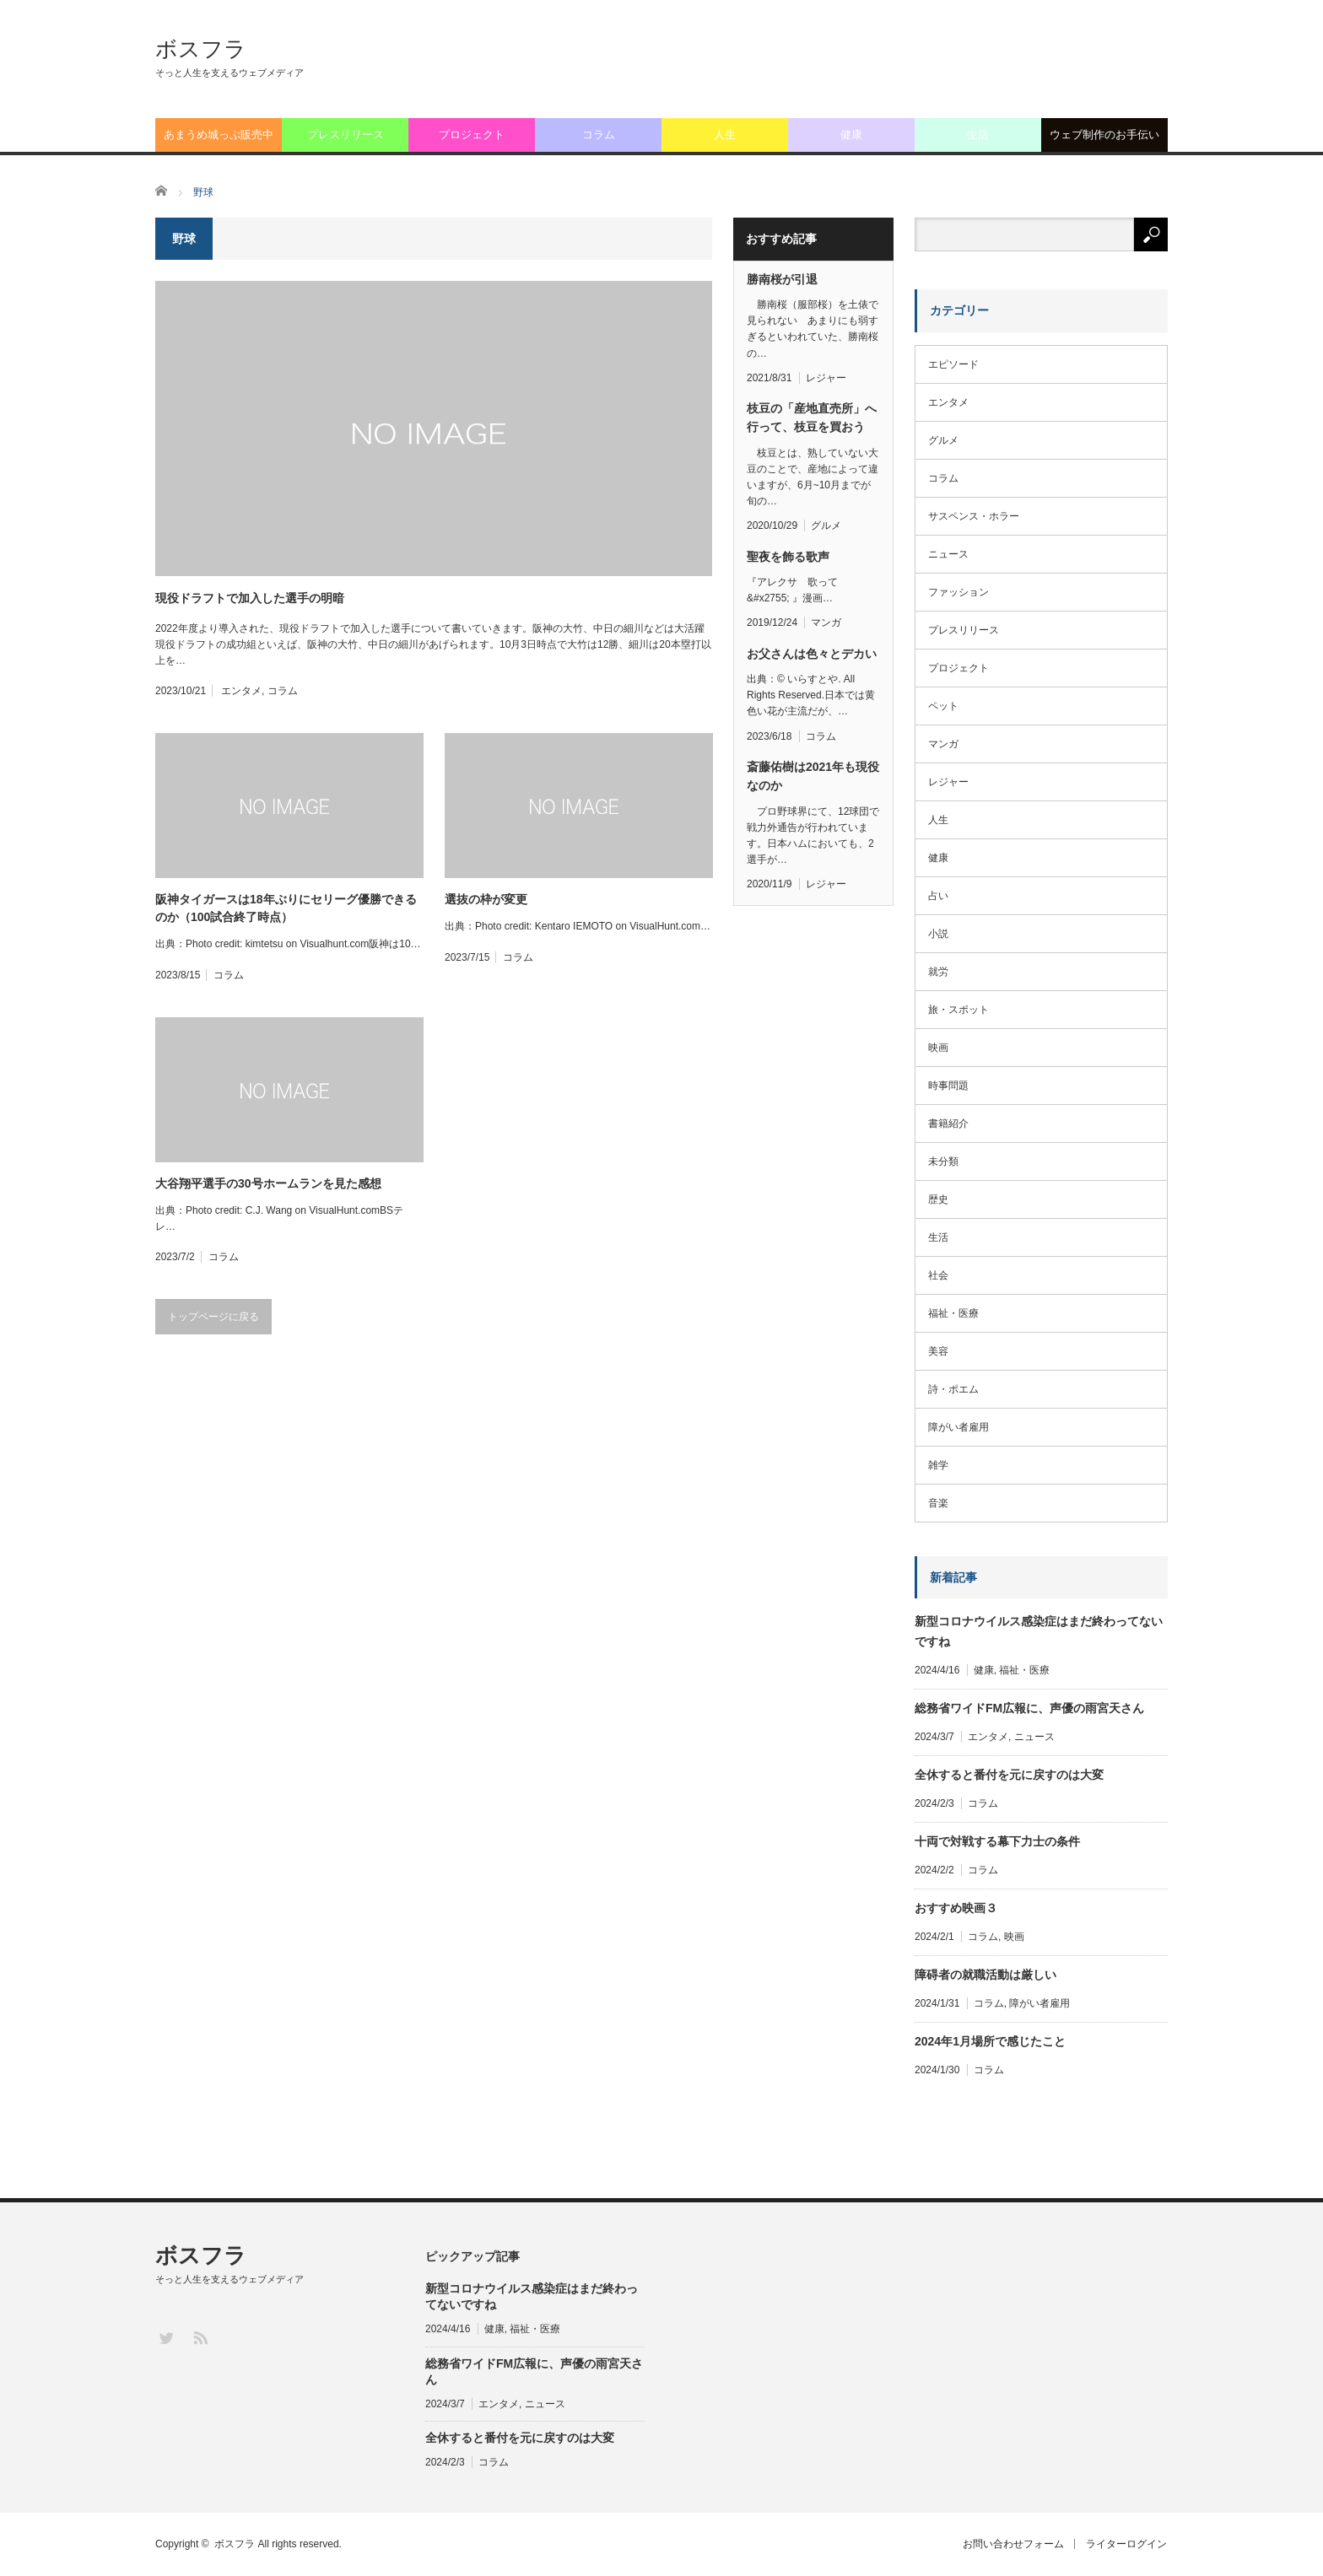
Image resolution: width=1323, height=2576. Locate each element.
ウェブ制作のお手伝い (1104, 134)
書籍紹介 (948, 1123)
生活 (978, 134)
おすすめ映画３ (956, 1908)
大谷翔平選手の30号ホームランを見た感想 (268, 1183)
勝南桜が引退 (782, 279)
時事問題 (948, 1085)
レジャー (826, 378)
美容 (938, 1351)
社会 (938, 1275)
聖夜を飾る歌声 (788, 556)
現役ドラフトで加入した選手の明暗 (249, 598)
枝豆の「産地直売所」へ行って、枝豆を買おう (812, 417)
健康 (851, 134)
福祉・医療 (953, 1313)
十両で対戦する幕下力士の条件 (997, 1841)
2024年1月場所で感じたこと (990, 2041)
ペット (943, 706)
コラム (598, 134)
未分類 (943, 1161)
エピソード (953, 364)
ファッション (958, 592)
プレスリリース (345, 134)
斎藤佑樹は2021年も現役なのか (813, 776)
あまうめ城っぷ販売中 (218, 134)
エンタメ (241, 691)
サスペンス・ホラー (973, 516)
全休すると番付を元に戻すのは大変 (1009, 1774)
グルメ (826, 525)
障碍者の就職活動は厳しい (985, 1974)
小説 (938, 934)
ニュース (948, 554)
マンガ (826, 622)
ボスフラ (200, 49)
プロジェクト (472, 134)
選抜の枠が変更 (486, 899)
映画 (938, 1048)
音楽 (938, 1503)
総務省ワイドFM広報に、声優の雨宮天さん (1029, 1708)
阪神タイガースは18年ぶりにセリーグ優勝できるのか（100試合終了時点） (286, 908)
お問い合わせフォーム (1010, 2544)
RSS (199, 2336)
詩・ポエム (953, 1389)
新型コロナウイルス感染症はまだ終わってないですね (1039, 1631)
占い (938, 896)
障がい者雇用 (958, 1427)
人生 (725, 134)
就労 (938, 972)
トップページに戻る (213, 1317)
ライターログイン (1127, 2544)
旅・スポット (958, 1010)
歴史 (938, 1199)
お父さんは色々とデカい (812, 653)
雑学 (938, 1465)
